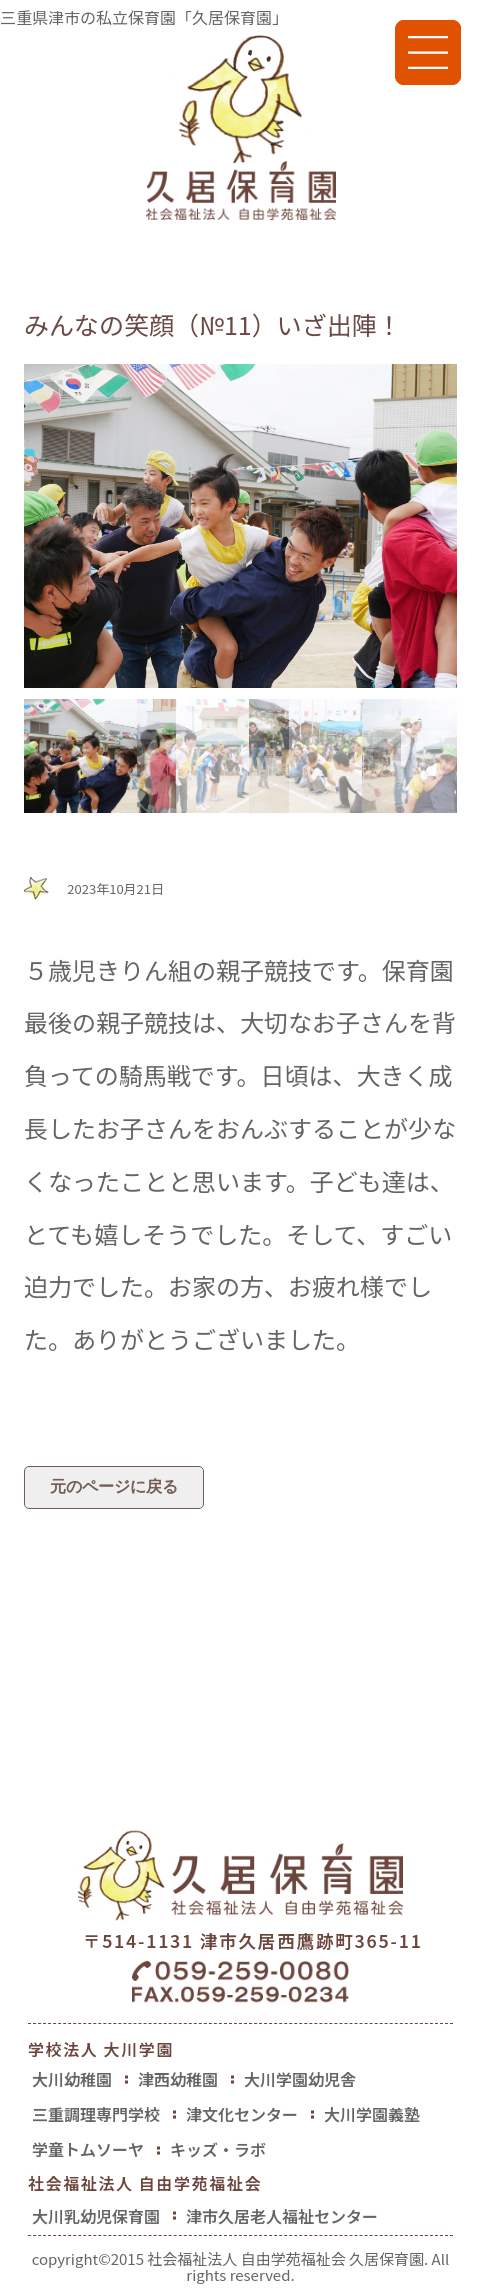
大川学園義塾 (372, 2114)
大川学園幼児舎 (300, 2079)
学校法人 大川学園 (101, 2049)
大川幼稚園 (72, 2079)
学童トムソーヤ (88, 2149)
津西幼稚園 (178, 2079)
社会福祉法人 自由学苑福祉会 (145, 2185)
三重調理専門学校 (96, 2114)
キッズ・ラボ (218, 2149)
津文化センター (242, 2114)
